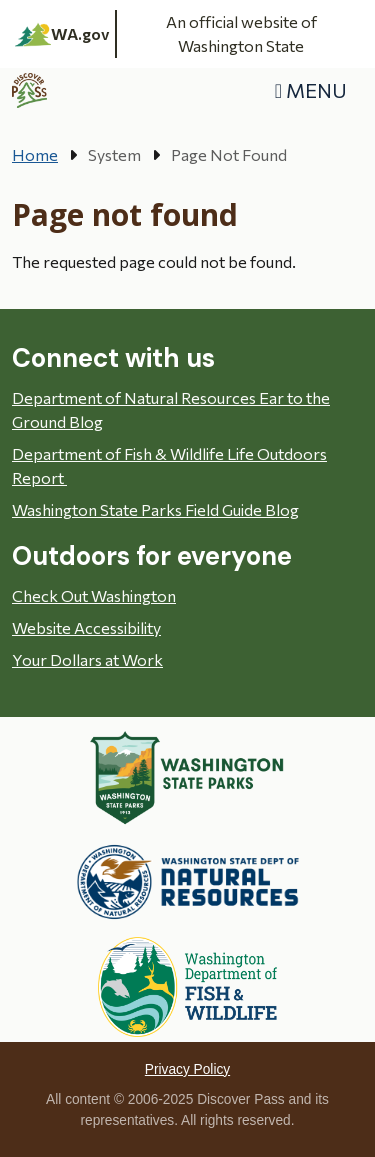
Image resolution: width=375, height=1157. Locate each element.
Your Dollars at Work (87, 659)
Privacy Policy (187, 1069)
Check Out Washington (94, 595)
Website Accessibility (86, 627)
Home (35, 154)
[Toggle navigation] (311, 90)
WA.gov (62, 34)
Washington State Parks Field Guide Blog (155, 509)
